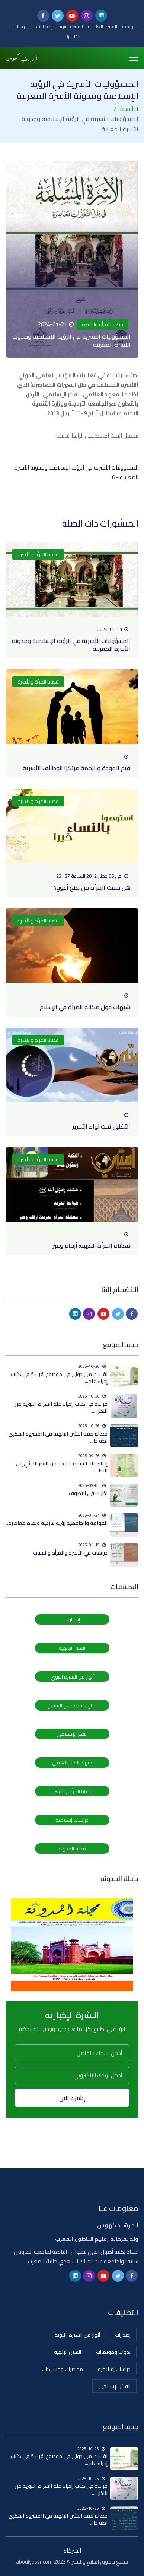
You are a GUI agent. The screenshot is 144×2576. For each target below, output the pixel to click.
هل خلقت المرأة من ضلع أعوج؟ (92, 887)
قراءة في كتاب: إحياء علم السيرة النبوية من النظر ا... (61, 1407)
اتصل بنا (72, 36)
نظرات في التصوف (88, 1493)
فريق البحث (20, 26)
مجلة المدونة (72, 1848)
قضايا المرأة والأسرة (102, 324)
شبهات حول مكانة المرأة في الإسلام (85, 1006)
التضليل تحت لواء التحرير (101, 1126)
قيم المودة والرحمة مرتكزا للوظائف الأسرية (76, 768)
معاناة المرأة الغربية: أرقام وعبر (91, 1245)
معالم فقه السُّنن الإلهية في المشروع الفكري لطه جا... (58, 1437)
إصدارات (44, 26)
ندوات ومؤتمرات (113, 2352)
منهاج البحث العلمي (72, 1762)
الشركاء (72, 2550)
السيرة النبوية (70, 26)
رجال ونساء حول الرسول (72, 1705)
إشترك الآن (72, 2097)
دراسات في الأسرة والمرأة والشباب (70, 1553)
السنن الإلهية (72, 1648)
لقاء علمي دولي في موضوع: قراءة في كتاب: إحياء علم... (59, 1377)
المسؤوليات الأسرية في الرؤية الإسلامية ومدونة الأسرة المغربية (71, 644)
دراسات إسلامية (72, 1819)
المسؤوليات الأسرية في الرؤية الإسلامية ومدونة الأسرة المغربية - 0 (76, 472)
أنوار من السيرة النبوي (72, 1676)
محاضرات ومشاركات (62, 2369)
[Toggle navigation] (134, 58)
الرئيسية (128, 26)
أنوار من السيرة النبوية (77, 2335)
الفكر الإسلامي (72, 1733)
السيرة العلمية (102, 26)
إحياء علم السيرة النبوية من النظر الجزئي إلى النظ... (62, 1467)
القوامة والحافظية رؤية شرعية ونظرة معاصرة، (57, 1523)
